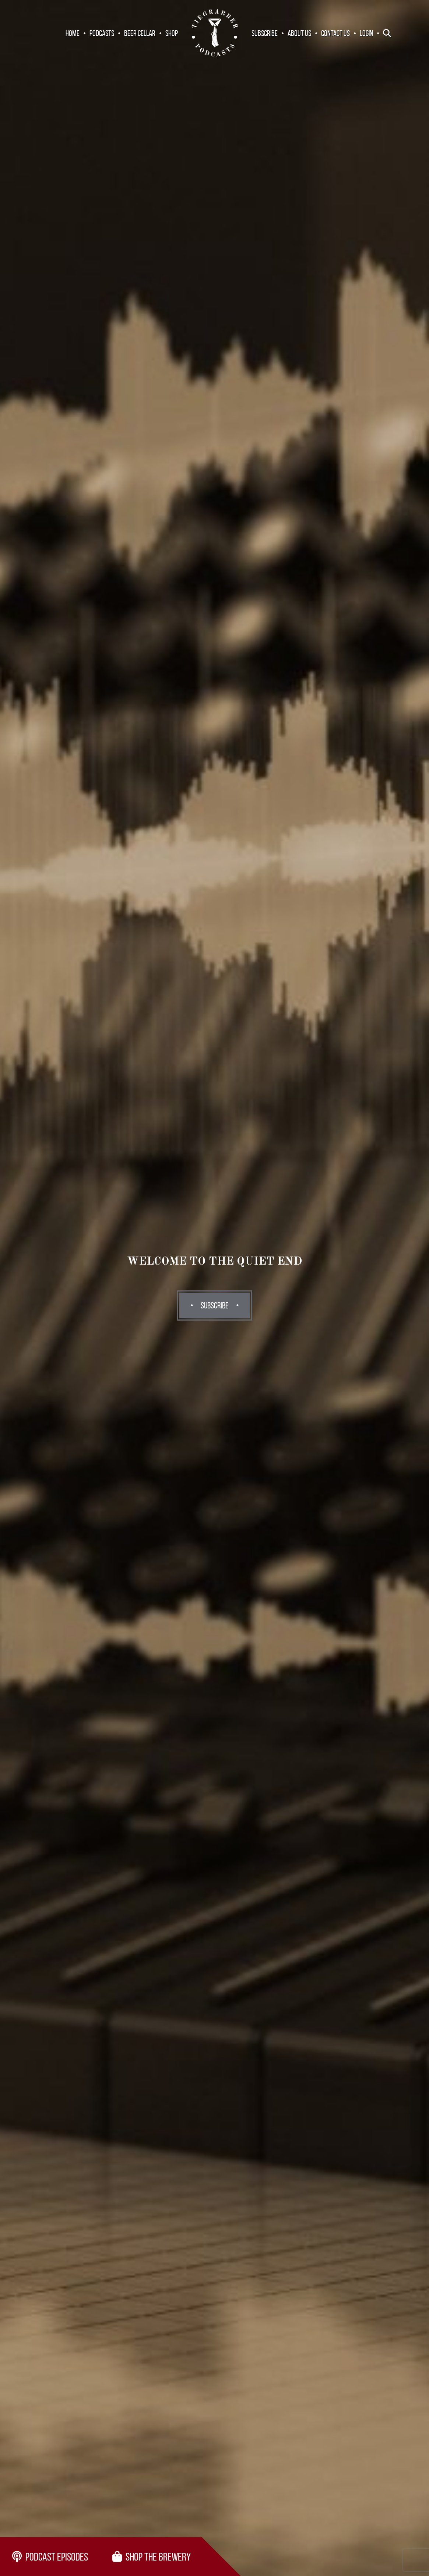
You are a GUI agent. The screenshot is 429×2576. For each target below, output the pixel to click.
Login (366, 33)
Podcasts (101, 33)
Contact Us (335, 33)
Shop (171, 33)
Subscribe (265, 33)
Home (73, 33)
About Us (299, 33)
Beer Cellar (139, 33)
